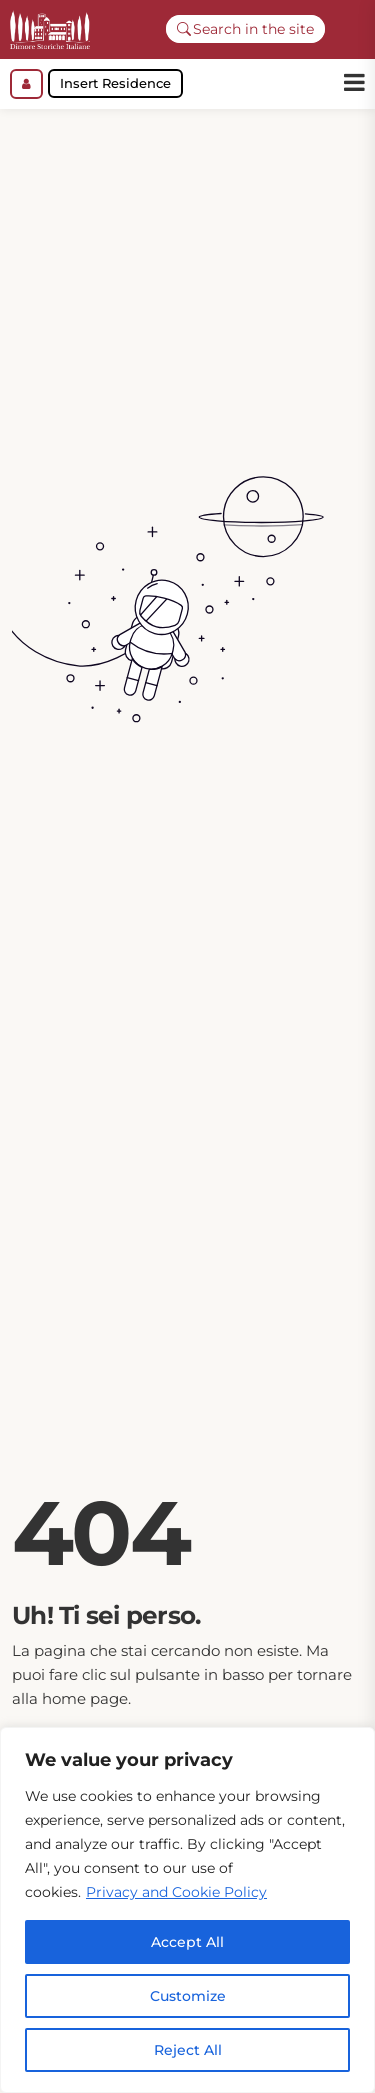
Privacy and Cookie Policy (176, 1892)
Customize (188, 1996)
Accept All (187, 1942)
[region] (187, 1910)
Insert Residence (115, 83)
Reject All (188, 2050)
